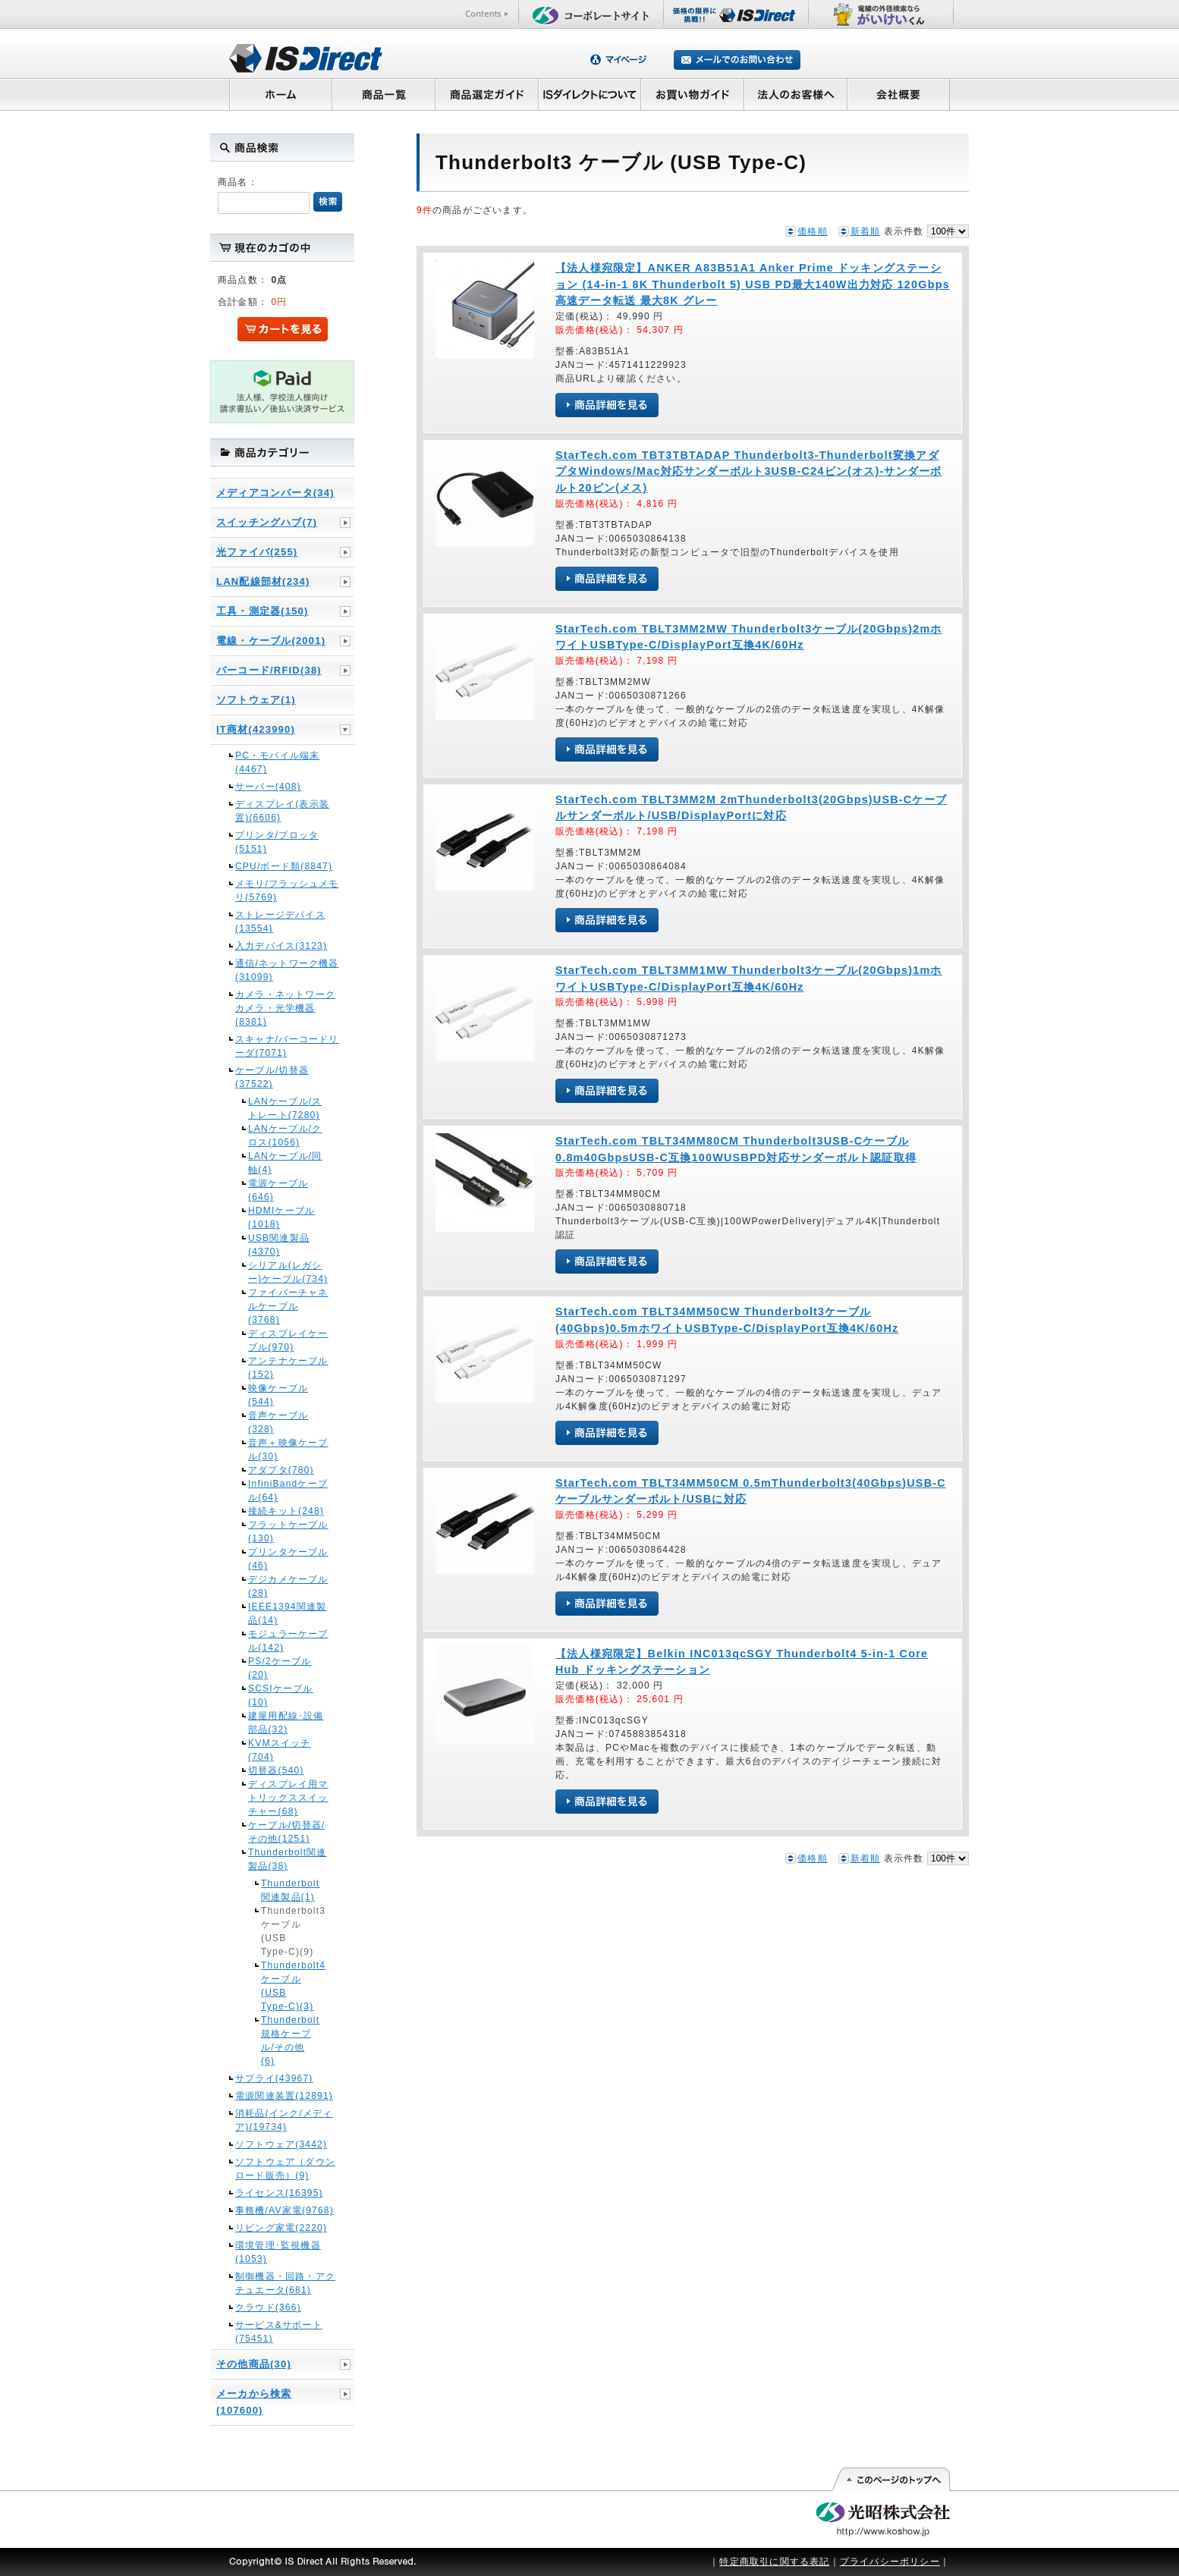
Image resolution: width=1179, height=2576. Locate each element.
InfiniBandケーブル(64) (288, 1490)
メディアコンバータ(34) (275, 492)
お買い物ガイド (692, 94)
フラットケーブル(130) (288, 1531)
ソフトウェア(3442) (281, 2144)
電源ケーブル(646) (278, 1190)
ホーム (280, 94)
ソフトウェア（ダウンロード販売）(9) (285, 2169)
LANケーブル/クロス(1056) (285, 1135)
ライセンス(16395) (279, 2193)
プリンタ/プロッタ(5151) (277, 842)
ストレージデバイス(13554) (280, 921)
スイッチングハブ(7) (266, 522)
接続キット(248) (286, 1511)
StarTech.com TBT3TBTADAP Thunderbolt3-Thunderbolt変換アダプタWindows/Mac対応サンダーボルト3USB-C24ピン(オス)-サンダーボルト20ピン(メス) (748, 471)
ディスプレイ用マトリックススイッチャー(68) (288, 1798)
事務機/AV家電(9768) (284, 2210)
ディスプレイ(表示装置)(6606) (282, 811)
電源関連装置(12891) (284, 2096)
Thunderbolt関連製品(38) (287, 1859)
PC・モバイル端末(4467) (277, 762)
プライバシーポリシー (890, 2561)
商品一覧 (383, 94)
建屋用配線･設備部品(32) (286, 1723)
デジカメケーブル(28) (288, 1586)
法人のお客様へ (795, 94)
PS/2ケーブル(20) (280, 1668)
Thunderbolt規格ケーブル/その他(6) (288, 2040)
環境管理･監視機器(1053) (278, 2252)
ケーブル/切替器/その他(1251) (286, 1832)
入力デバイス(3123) (281, 946)
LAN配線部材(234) (263, 581)
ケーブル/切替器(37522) (272, 1077)
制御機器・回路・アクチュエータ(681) (285, 2283)
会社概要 (898, 94)
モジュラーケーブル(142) (288, 1641)
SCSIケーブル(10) (280, 1695)
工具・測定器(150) (262, 611)
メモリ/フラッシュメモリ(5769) (287, 890)
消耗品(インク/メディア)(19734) (284, 2120)
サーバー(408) (268, 786)
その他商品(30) (253, 2364)
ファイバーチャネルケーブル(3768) (288, 1306)
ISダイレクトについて (590, 94)
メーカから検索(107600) (253, 2402)
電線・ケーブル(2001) (270, 640)
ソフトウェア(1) (256, 699)
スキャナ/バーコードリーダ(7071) (287, 1046)
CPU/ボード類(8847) (283, 866)
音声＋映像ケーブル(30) (288, 1449)
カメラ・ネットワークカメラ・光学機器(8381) (285, 1008)
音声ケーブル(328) (278, 1422)
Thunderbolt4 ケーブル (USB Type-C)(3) (288, 1986)
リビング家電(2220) (281, 2228)
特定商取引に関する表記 (774, 2561)
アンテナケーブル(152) (288, 1368)
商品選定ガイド (487, 94)
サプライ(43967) (274, 2078)
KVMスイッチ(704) (279, 1750)
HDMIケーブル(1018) (281, 1217)
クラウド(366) (268, 2307)
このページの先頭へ (890, 2480)
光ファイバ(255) (256, 552)
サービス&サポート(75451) (278, 2332)
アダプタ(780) (281, 1470)
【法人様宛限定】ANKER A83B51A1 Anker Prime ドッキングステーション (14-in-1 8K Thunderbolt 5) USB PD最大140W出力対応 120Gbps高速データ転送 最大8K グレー (752, 284)
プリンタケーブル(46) (288, 1559)
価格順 (812, 231)
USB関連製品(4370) (279, 1245)
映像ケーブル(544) (278, 1395)
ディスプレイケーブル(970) (288, 1340)
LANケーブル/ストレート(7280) (285, 1108)
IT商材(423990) (255, 729)
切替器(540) (276, 1770)
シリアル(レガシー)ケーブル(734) (288, 1272)
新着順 (865, 231)
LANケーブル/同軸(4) (285, 1163)
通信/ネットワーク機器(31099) (287, 970)
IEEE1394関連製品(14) (287, 1613)
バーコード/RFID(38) (269, 670)
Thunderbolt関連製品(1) (288, 1890)
